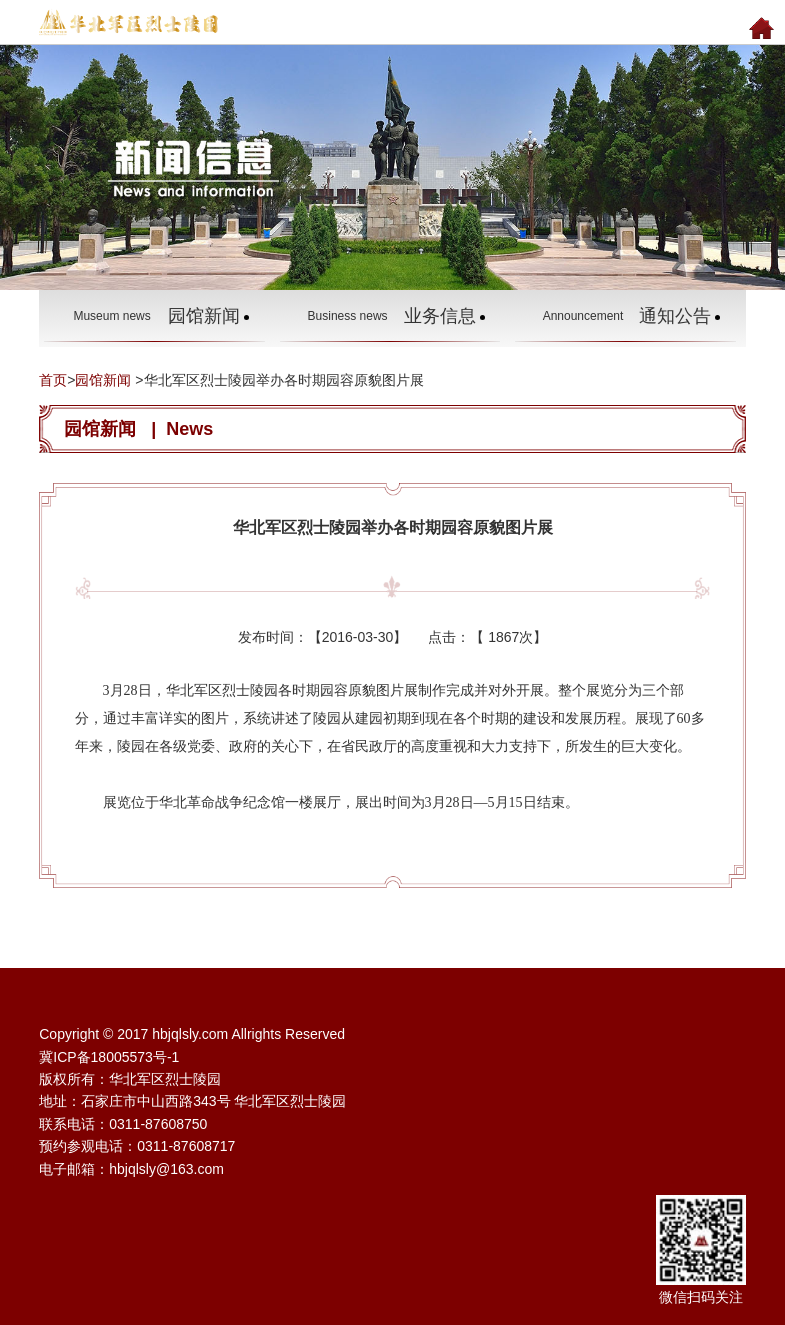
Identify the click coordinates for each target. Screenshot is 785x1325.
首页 (53, 380)
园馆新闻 (103, 380)
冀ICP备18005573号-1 (109, 1057)
